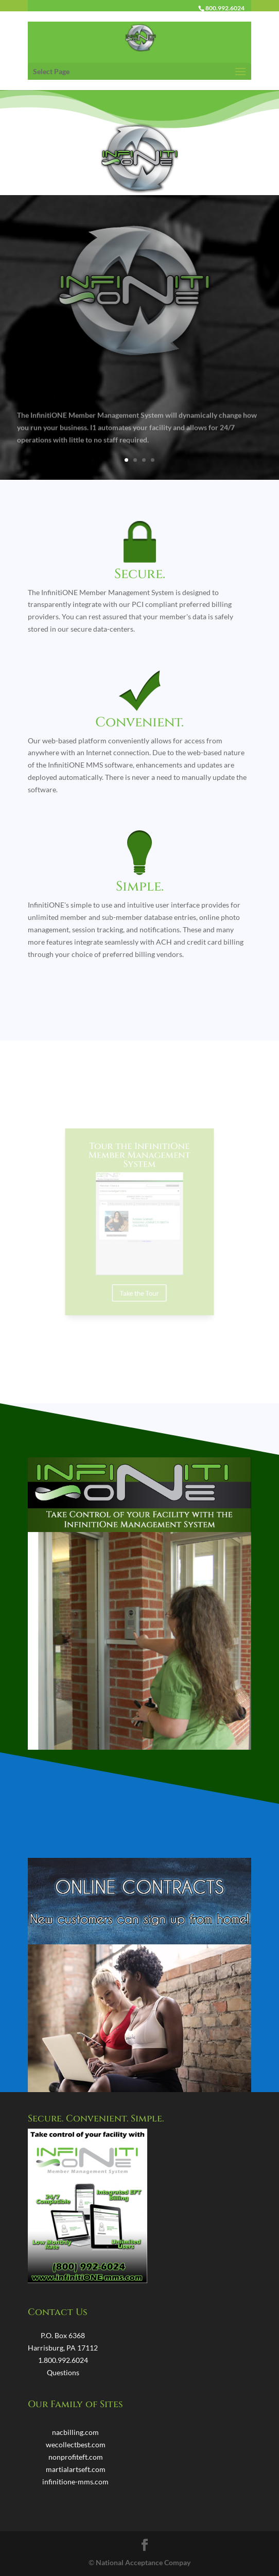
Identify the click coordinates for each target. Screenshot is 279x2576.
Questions (63, 2372)
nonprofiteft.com (75, 2456)
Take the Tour (139, 1279)
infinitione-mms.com (75, 2481)
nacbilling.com (75, 2432)
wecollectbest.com (76, 2444)
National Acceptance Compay (143, 2562)
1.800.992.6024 (63, 2360)
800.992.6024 (225, 8)
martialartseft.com (76, 2469)
